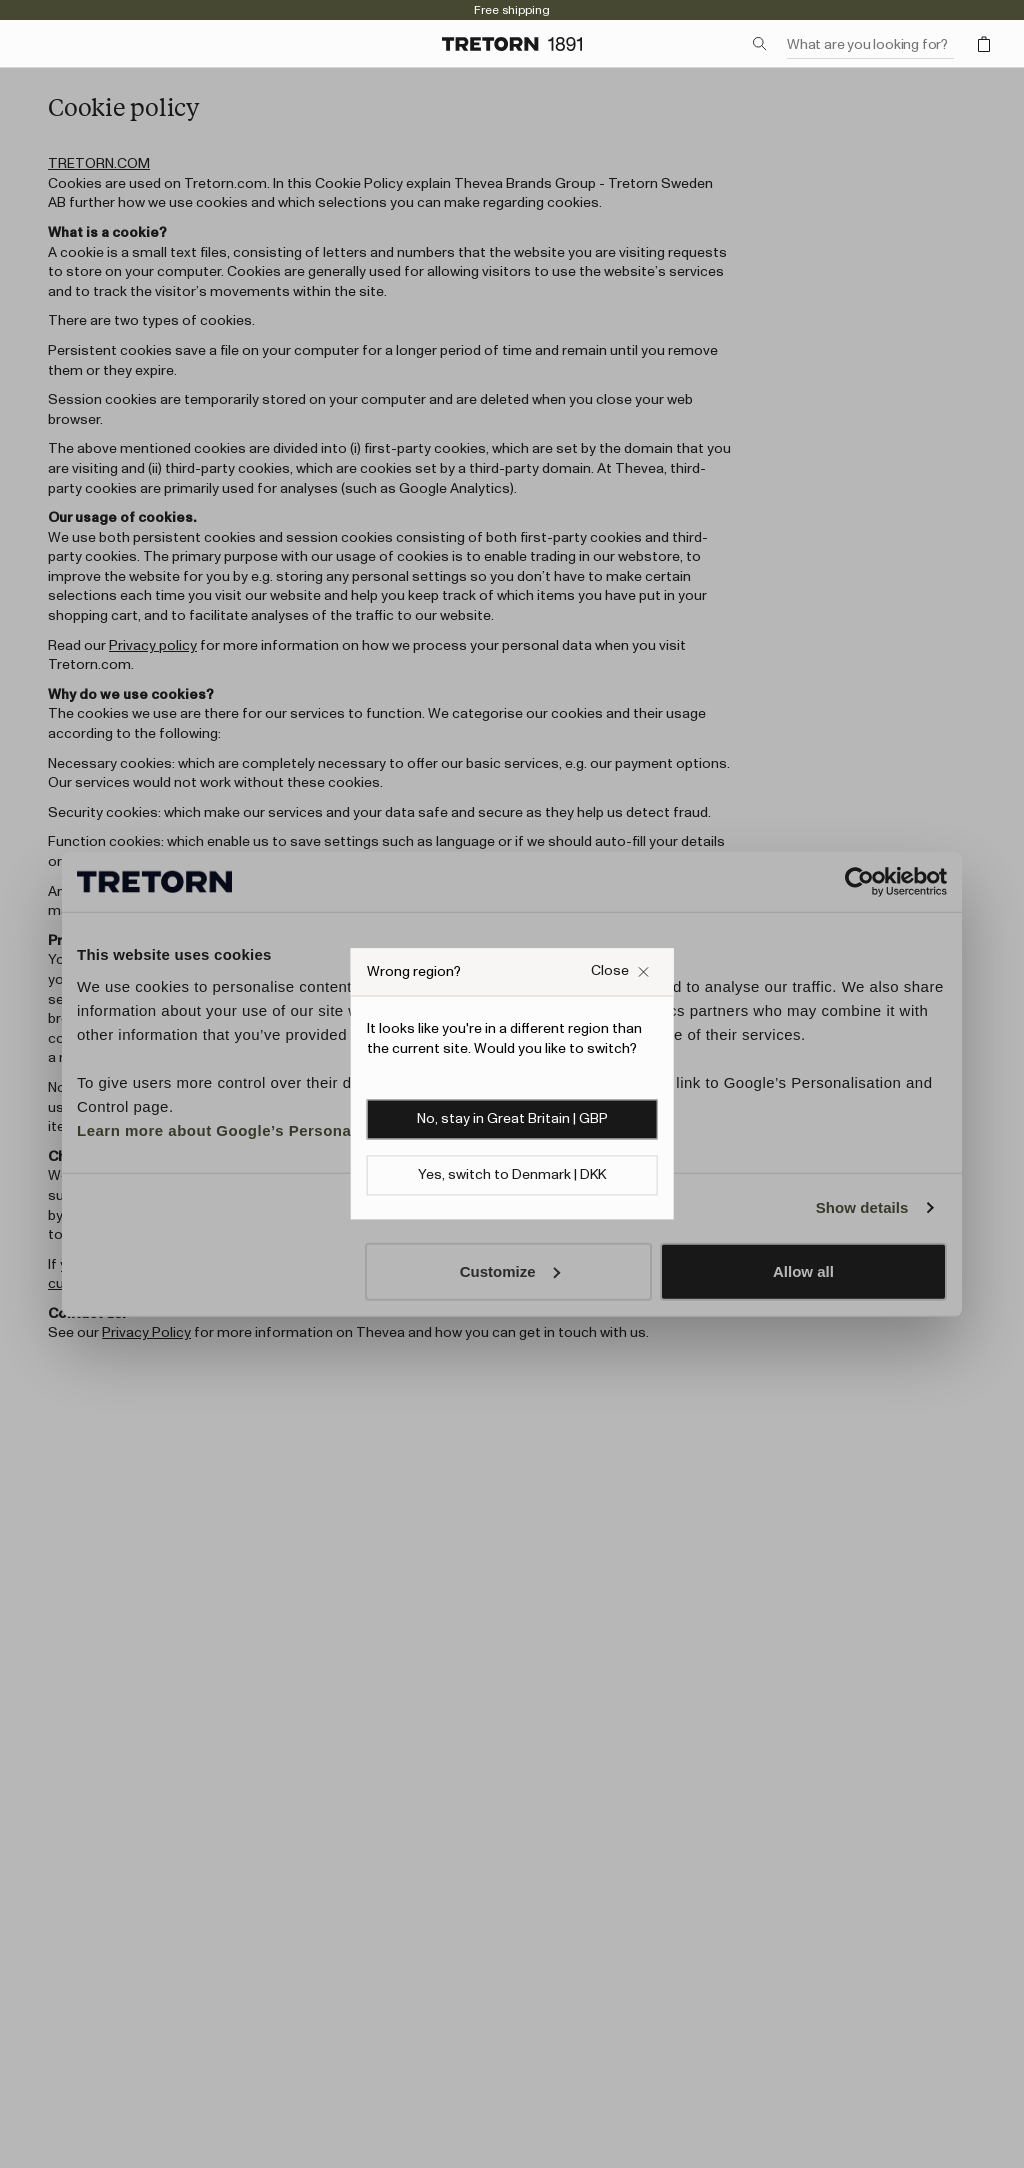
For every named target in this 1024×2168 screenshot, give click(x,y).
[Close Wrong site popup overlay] (620, 971)
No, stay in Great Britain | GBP (512, 1120)
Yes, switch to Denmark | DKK (512, 1176)
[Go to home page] (512, 44)
